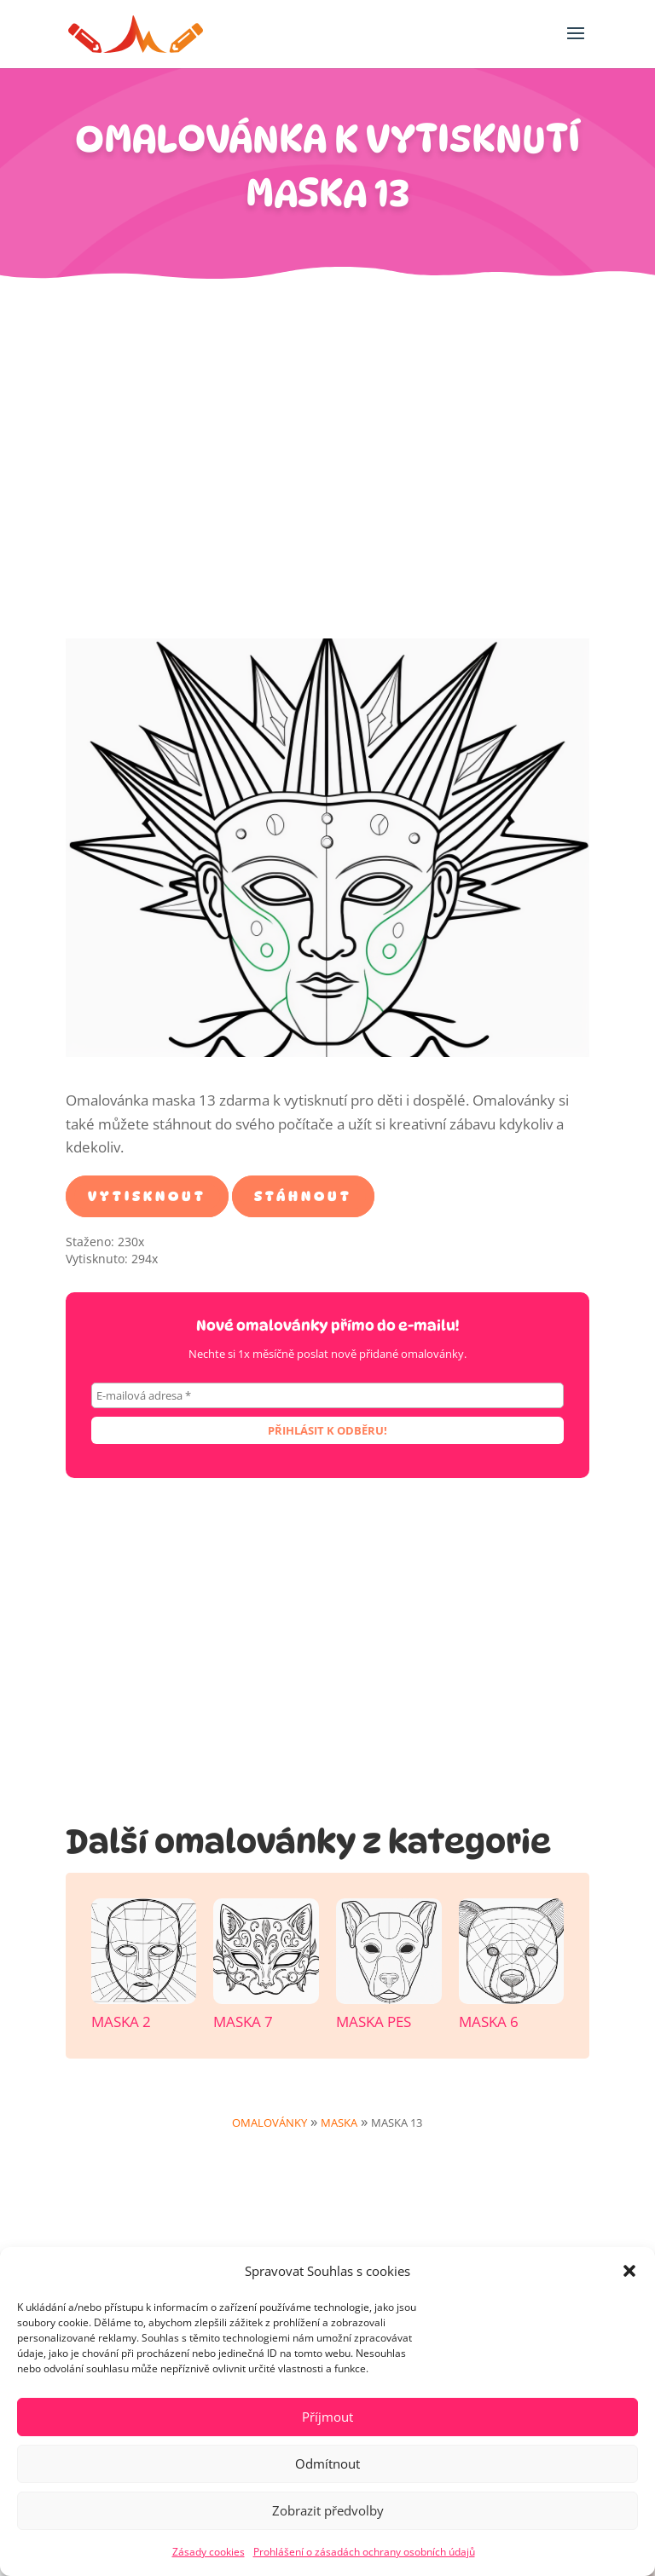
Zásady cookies (208, 2551)
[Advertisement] (327, 468)
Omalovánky (269, 2122)
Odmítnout (327, 2463)
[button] (629, 2270)
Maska (339, 2122)
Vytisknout (147, 1196)
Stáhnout (303, 1196)
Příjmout (327, 2416)
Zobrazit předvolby (328, 2510)
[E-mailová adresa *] (327, 1395)
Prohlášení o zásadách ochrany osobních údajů (364, 2551)
